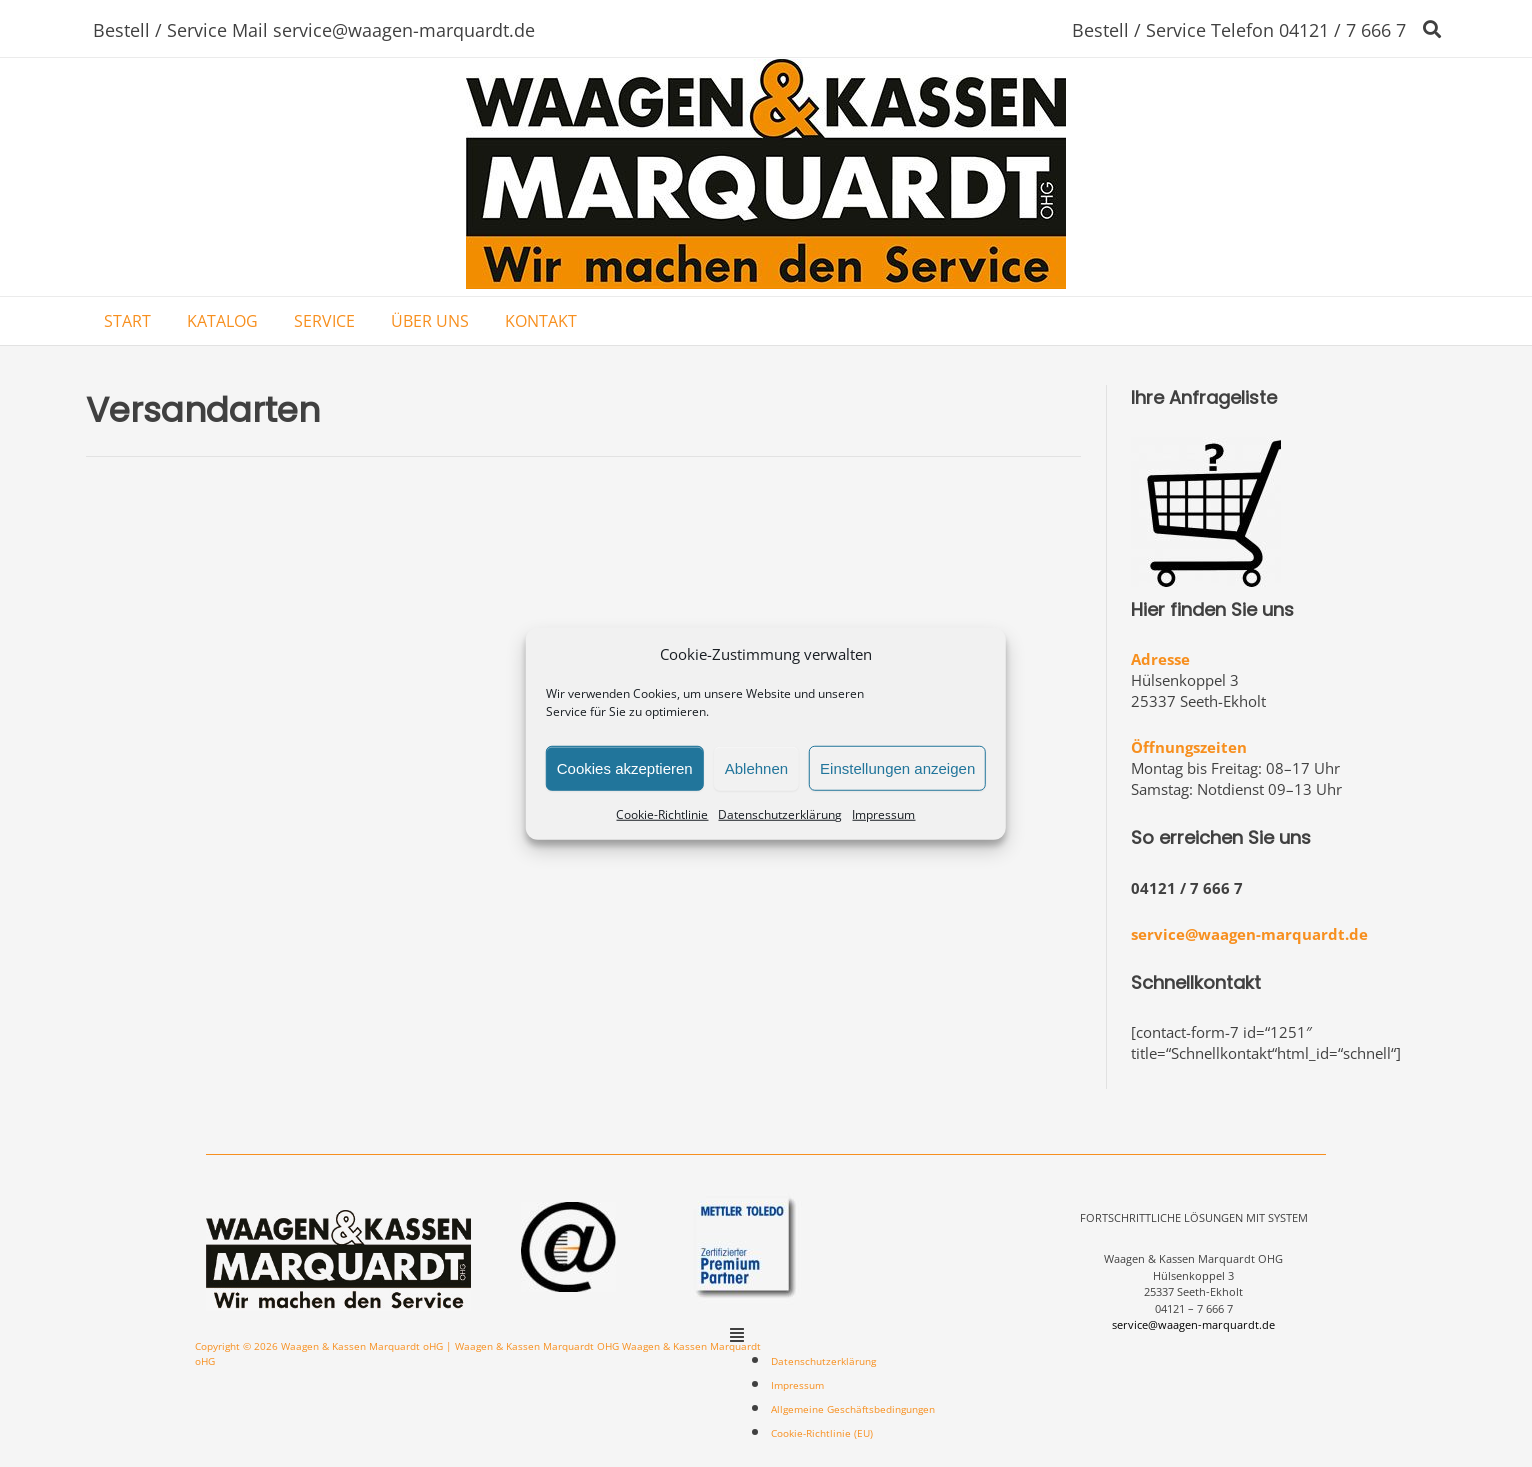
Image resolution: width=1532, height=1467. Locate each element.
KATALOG (222, 321)
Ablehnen (756, 767)
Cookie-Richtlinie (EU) (822, 1433)
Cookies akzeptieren (625, 767)
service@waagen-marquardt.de (1249, 934)
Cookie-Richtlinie (662, 814)
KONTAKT (541, 321)
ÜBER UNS (430, 321)
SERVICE (324, 321)
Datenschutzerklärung (780, 814)
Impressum (883, 814)
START (127, 321)
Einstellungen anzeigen (897, 767)
